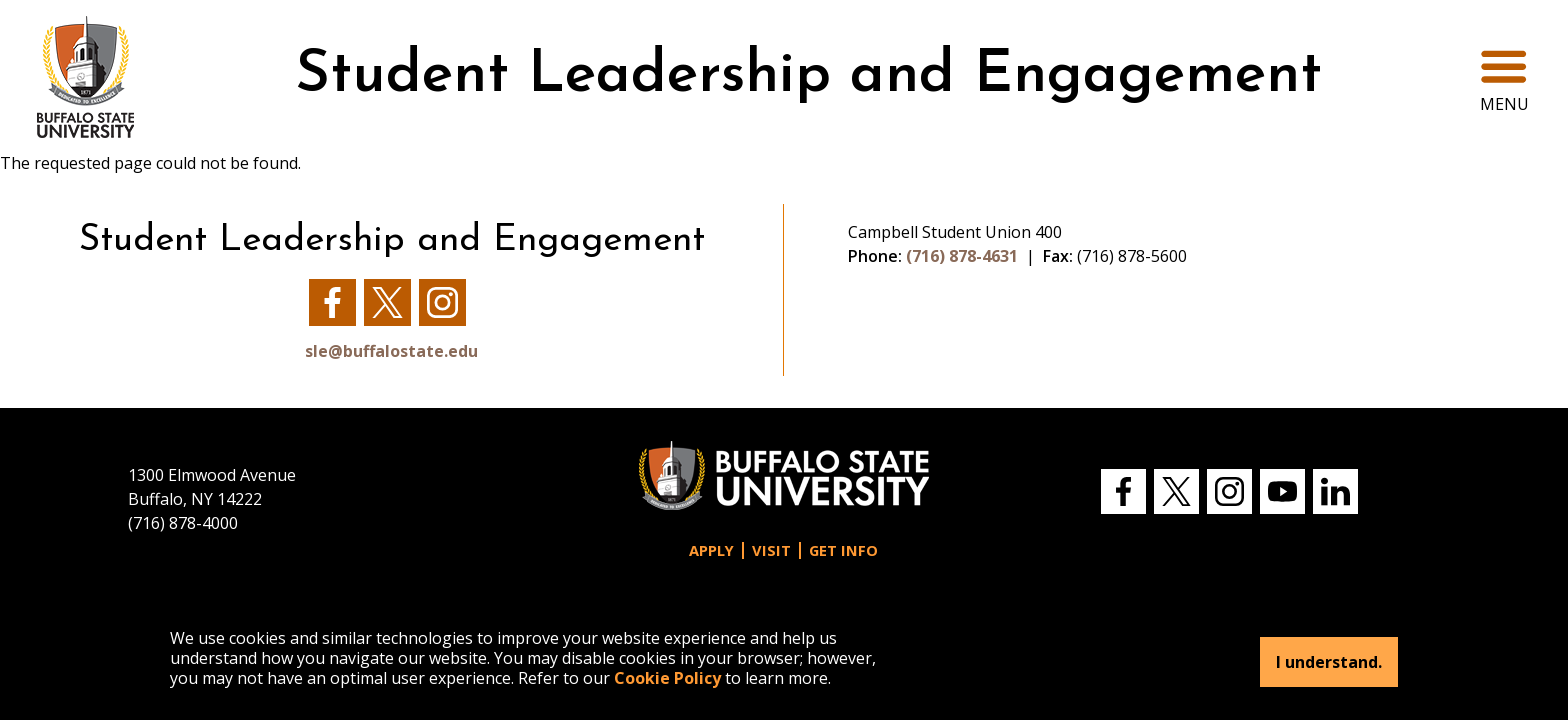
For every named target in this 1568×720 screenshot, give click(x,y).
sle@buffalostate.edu (391, 351)
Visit (771, 550)
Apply (711, 550)
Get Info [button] (843, 550)
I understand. (1329, 662)
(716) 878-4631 (962, 256)
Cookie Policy (667, 678)
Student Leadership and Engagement (808, 76)
